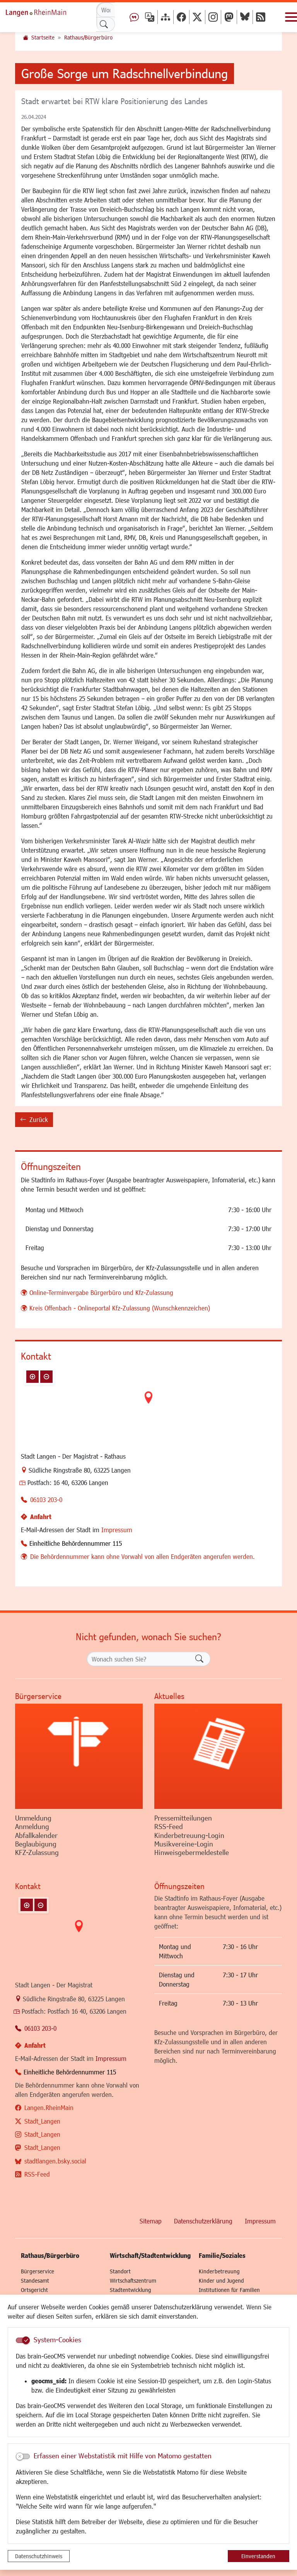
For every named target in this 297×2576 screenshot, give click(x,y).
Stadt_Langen (42, 2121)
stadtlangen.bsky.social (55, 2161)
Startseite (43, 37)
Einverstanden (258, 2556)
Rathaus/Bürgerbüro (88, 37)
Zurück (34, 1121)
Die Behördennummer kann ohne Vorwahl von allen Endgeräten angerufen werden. (142, 1556)
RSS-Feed (37, 2174)
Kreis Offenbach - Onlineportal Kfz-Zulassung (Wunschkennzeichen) (119, 1308)
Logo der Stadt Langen (44, 11)
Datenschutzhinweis (38, 2556)
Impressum (116, 1529)
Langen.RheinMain (48, 2107)
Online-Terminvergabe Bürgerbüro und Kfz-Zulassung (101, 1292)
